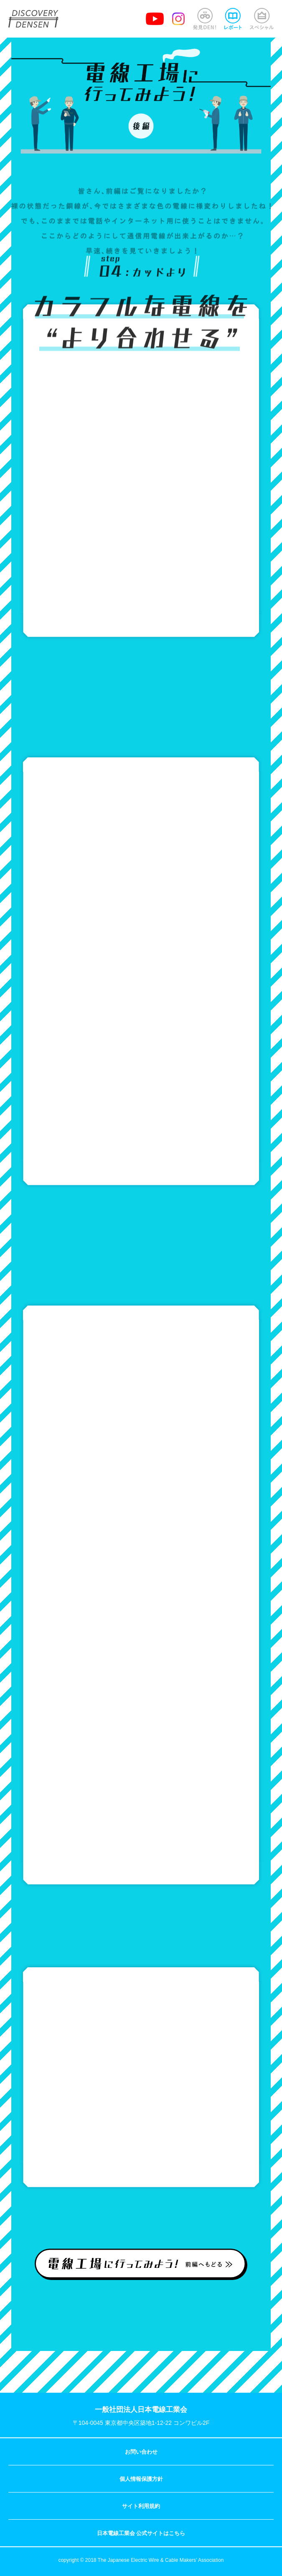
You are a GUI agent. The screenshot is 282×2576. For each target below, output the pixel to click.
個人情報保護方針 (141, 2479)
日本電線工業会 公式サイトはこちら (141, 2533)
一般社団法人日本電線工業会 (141, 2410)
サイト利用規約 (141, 2506)
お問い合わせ (141, 2452)
